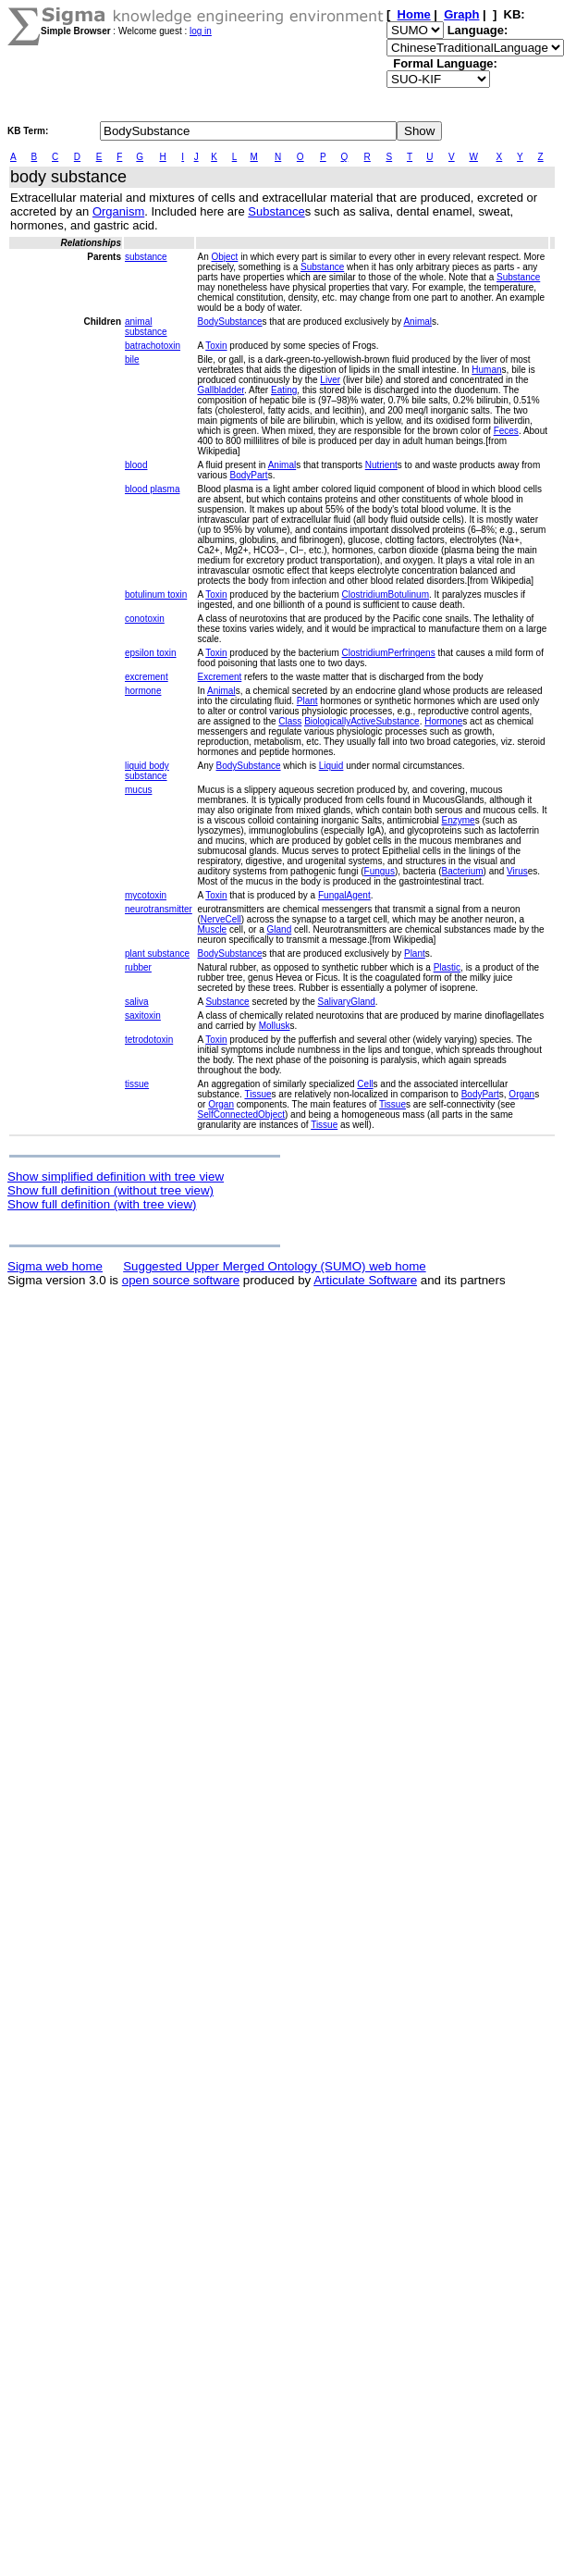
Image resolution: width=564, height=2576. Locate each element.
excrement (146, 677)
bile (132, 359)
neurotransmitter (158, 909)
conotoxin (145, 618)
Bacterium (463, 871)
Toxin (216, 346)
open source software (180, 1280)
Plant (307, 701)
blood (136, 465)
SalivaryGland (346, 1002)
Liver (330, 380)
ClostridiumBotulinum (385, 594)
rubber (138, 967)
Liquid (331, 766)
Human (486, 370)
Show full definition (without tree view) (110, 1190)
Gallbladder (220, 390)
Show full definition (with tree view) (101, 1204)
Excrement (219, 677)
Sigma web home (55, 1266)
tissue (137, 1084)
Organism (118, 211)
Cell (365, 1084)
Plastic (447, 967)
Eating (284, 390)
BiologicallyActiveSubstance (362, 721)
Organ (521, 1094)
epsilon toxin (151, 653)
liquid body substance (147, 771)
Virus (517, 871)
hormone (143, 691)
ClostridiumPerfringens (388, 653)
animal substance (146, 326)
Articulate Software (365, 1280)
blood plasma (152, 489)
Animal (417, 321)
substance (146, 257)
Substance (276, 211)
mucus (138, 790)
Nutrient (381, 465)
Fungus (379, 871)
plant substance (157, 953)
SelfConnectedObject (241, 1114)
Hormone (443, 721)
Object (225, 257)
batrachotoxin (152, 346)
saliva (137, 1002)
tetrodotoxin (149, 1039)
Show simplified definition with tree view (115, 1176)
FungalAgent (344, 895)
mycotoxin (145, 895)
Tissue (257, 1094)
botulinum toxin (156, 594)
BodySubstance (229, 321)
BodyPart (249, 475)
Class (289, 721)
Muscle (212, 929)
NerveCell (221, 919)
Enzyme (458, 820)
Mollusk (274, 1026)
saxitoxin (143, 1015)
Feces (506, 431)
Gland (279, 929)
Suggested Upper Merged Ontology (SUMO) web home (274, 1266)
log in (201, 31)
